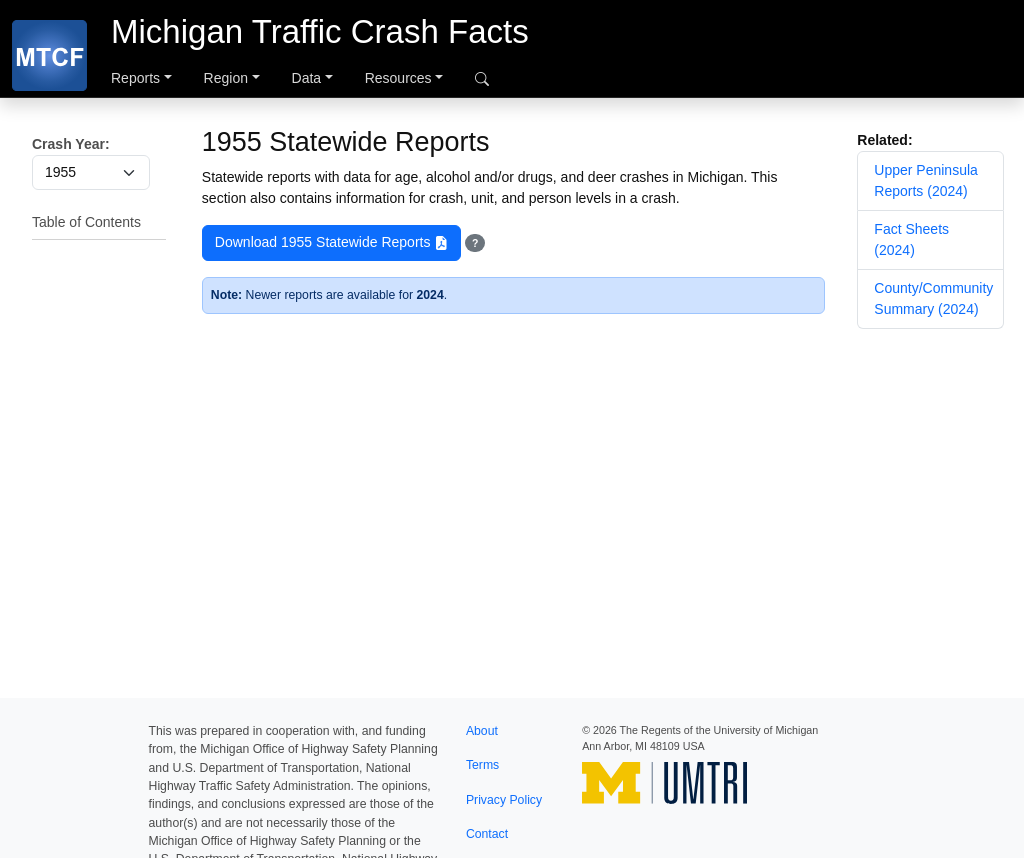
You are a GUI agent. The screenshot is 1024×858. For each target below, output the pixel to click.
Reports (135, 78)
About (482, 731)
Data (307, 78)
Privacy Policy (504, 800)
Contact (487, 834)
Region (226, 78)
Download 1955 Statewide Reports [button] (331, 243)
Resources (398, 78)
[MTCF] (49, 55)
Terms (482, 765)
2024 (429, 295)
